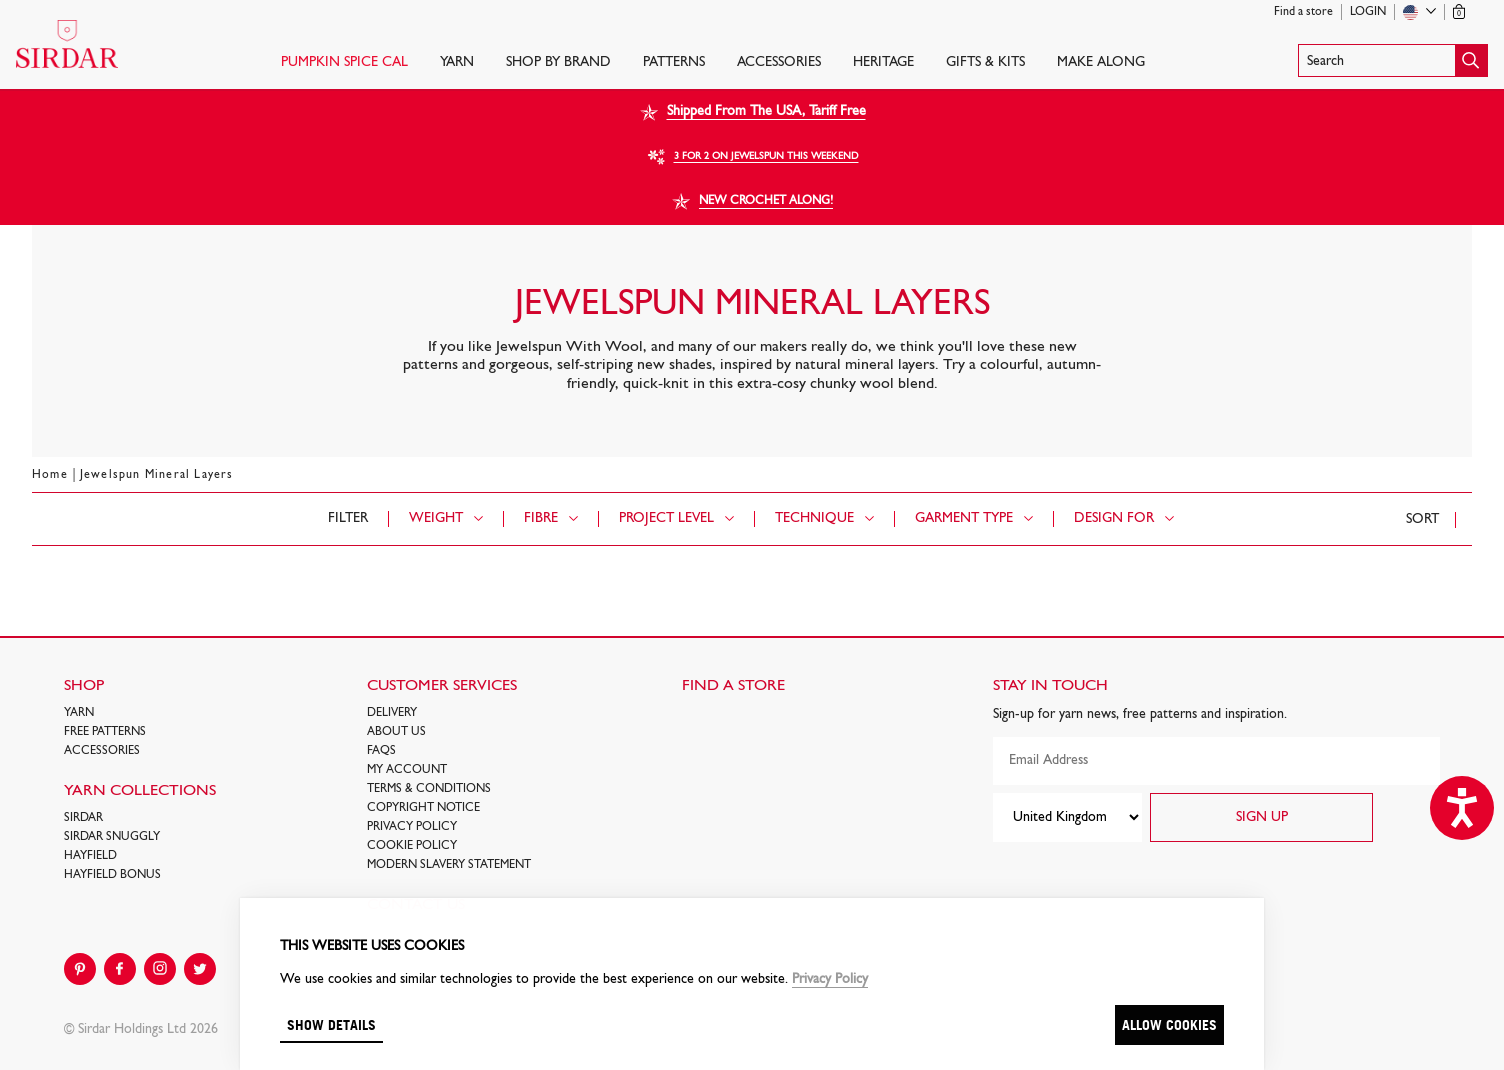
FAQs (381, 751)
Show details (331, 1024)
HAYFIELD (90, 856)
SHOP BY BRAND (558, 62)
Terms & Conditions (429, 789)
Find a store (1303, 12)
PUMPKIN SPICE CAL (344, 62)
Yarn (457, 62)
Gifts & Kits (985, 62)
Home (50, 475)
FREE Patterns (105, 732)
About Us (396, 732)
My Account (407, 770)
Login (1368, 12)
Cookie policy (412, 846)
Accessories (779, 62)
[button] (1393, 60)
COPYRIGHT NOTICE (423, 808)
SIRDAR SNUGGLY (112, 837)
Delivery (392, 713)
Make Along (1101, 62)
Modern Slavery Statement (449, 865)
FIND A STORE (733, 686)
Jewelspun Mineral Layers (157, 475)
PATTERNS (674, 62)
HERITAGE (883, 62)
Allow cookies (1169, 1024)
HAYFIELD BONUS (112, 875)
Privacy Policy (412, 827)
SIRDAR (83, 818)
